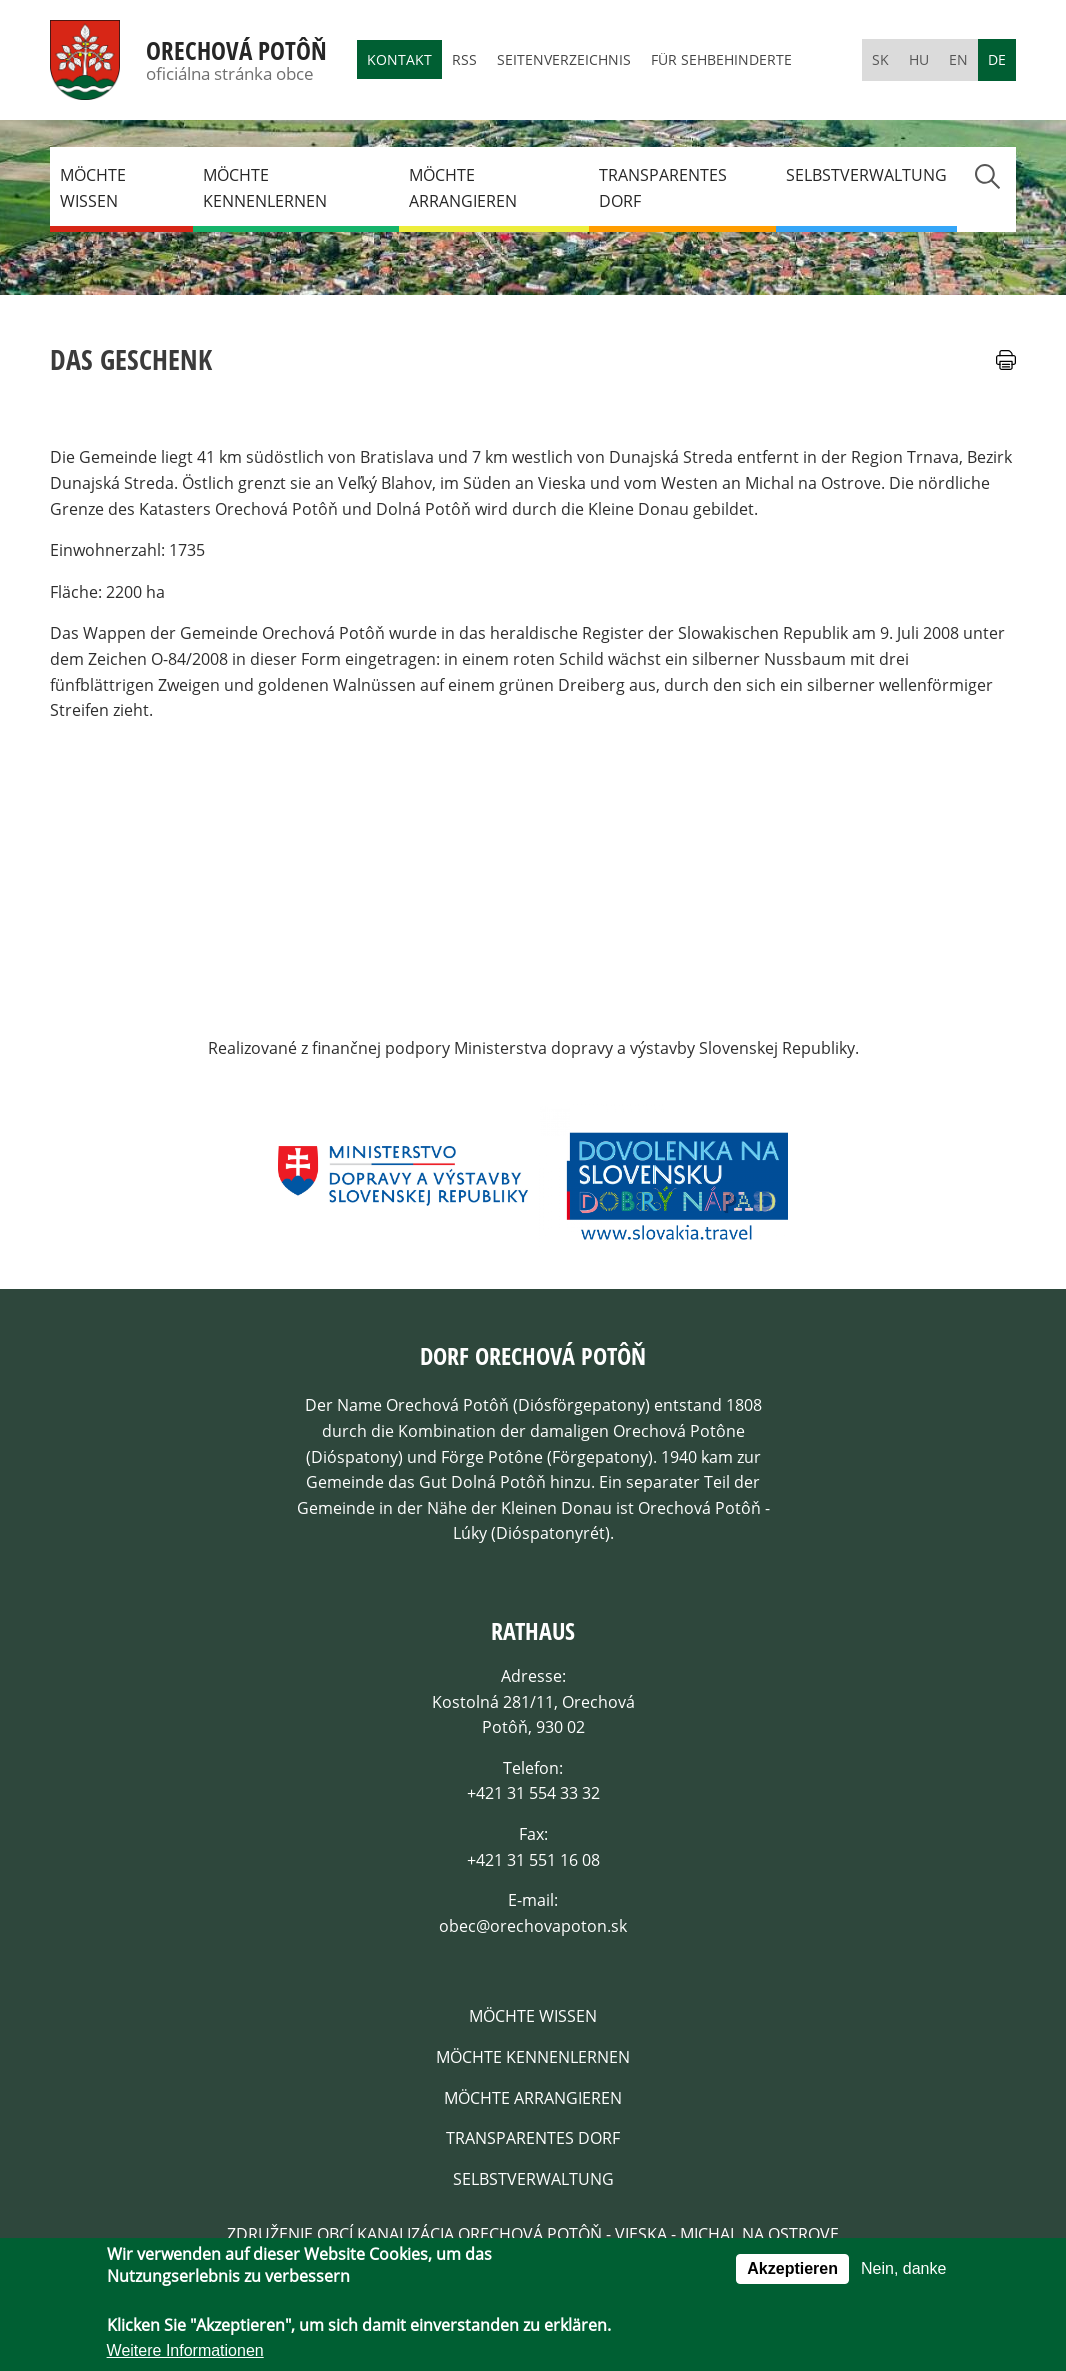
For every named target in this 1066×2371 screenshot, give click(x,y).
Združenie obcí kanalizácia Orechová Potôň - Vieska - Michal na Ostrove (533, 2234)
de (997, 59)
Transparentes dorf (663, 188)
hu (919, 59)
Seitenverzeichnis (564, 59)
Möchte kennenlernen (265, 188)
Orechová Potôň (236, 50)
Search (986, 176)
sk (880, 59)
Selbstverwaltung (866, 175)
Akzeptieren (792, 2272)
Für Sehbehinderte (721, 59)
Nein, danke (903, 2272)
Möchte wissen (93, 188)
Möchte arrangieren (463, 188)
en (958, 59)
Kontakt (399, 59)
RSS (464, 59)
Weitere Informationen (185, 2354)
